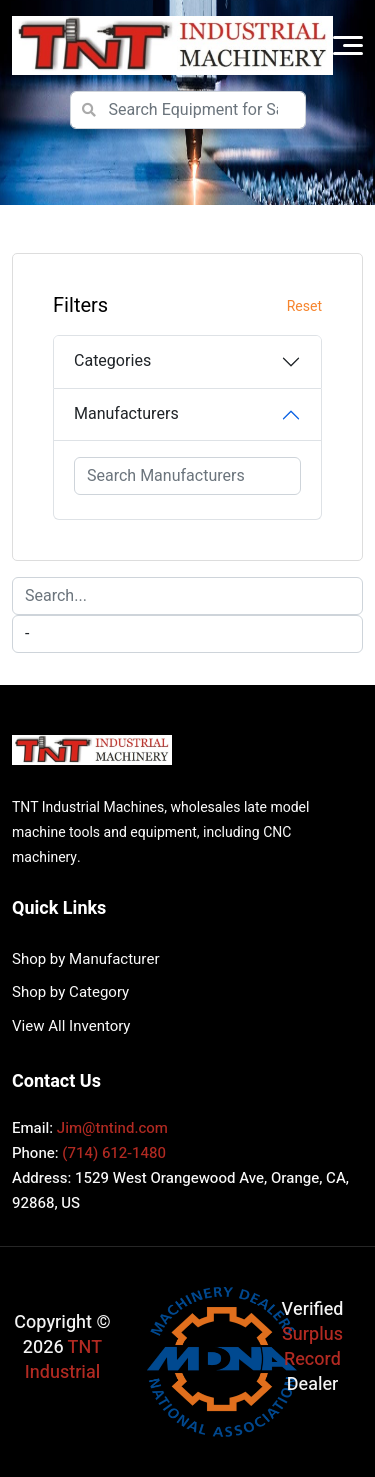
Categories (112, 361)
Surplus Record (312, 1347)
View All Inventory (71, 1026)
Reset (304, 306)
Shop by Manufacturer (85, 959)
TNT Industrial (63, 1360)
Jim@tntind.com (112, 1128)
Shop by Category (70, 992)
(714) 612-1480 (114, 1153)
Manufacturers (126, 414)
